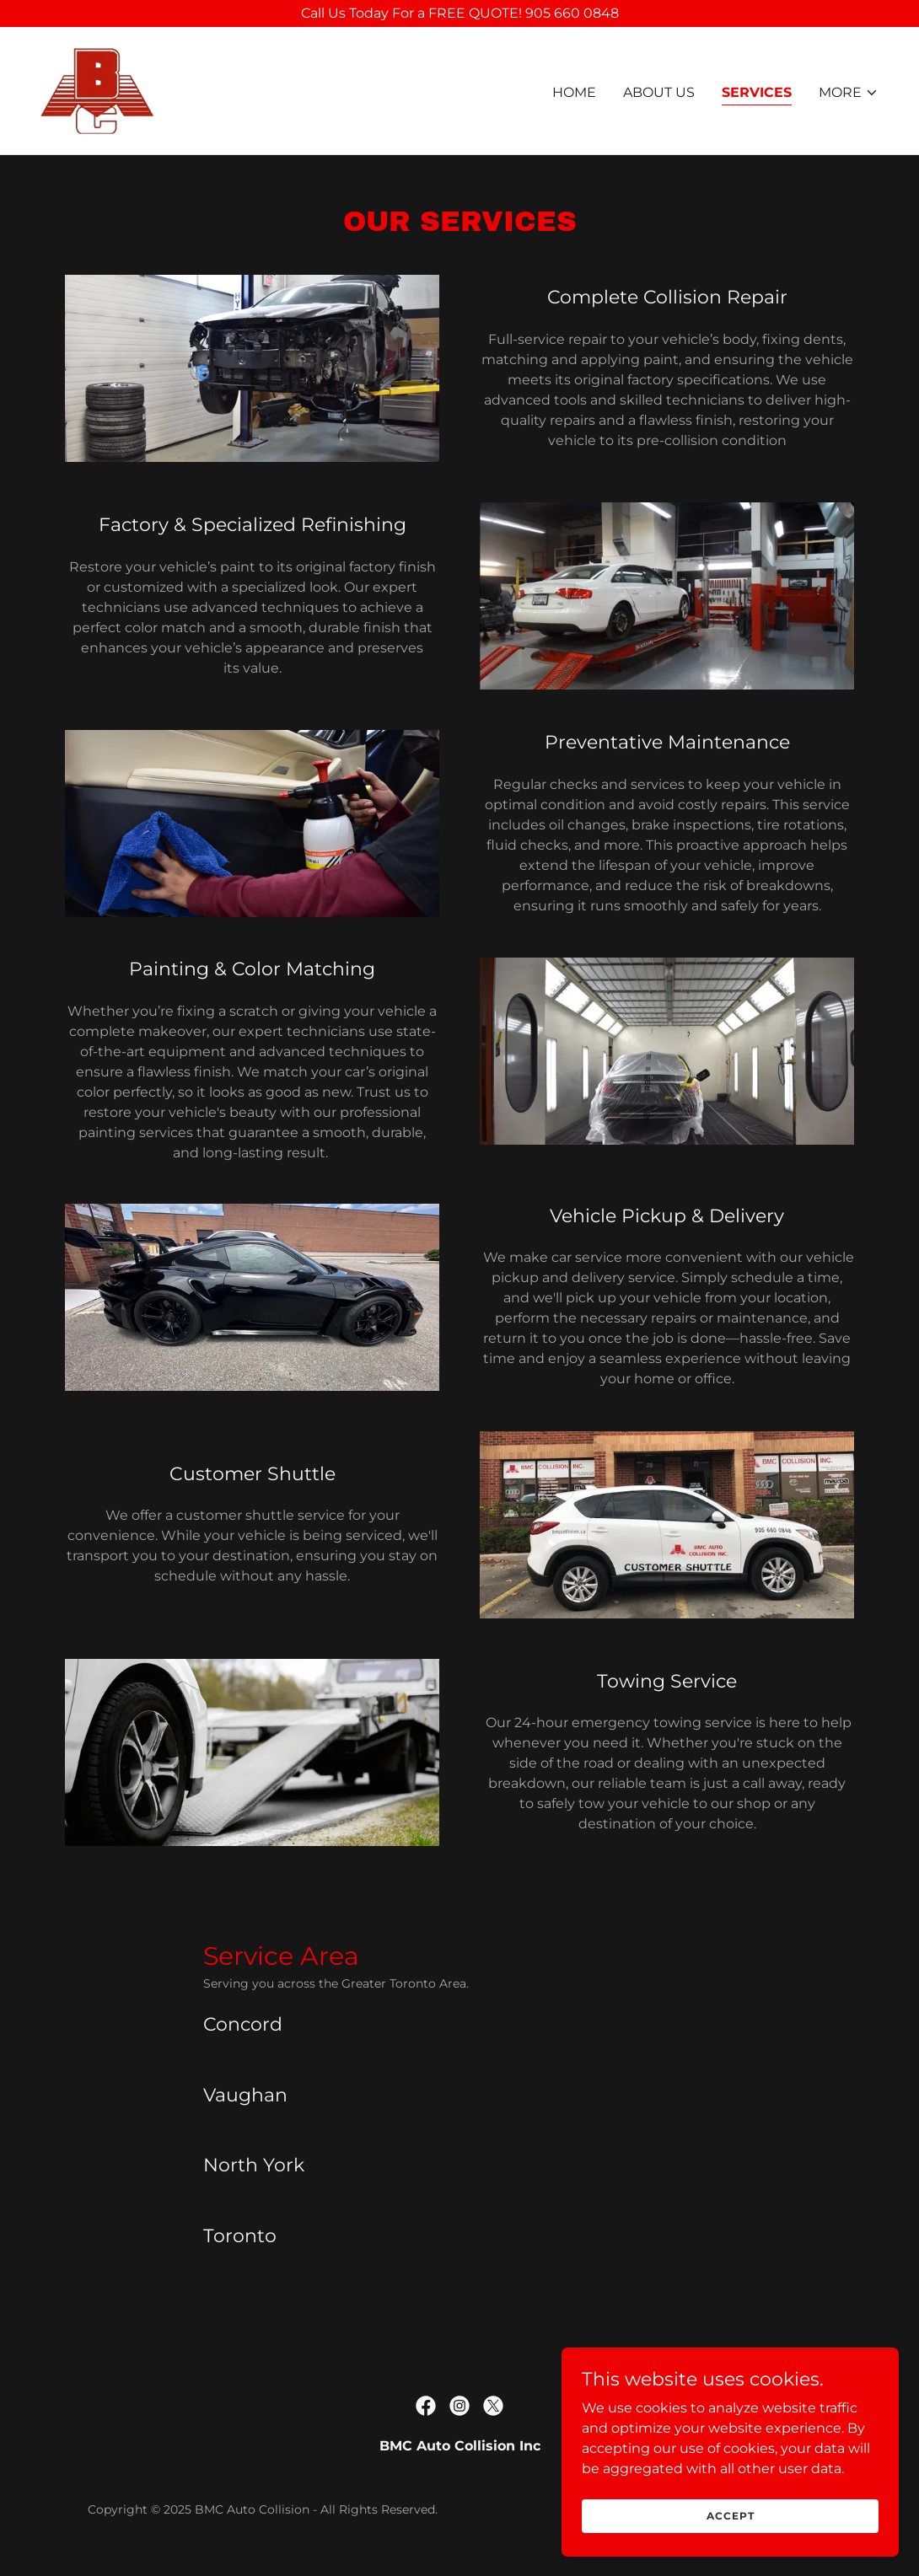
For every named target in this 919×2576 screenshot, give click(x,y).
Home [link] (574, 92)
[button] (849, 93)
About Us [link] (659, 92)
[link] (97, 90)
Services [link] (757, 92)
